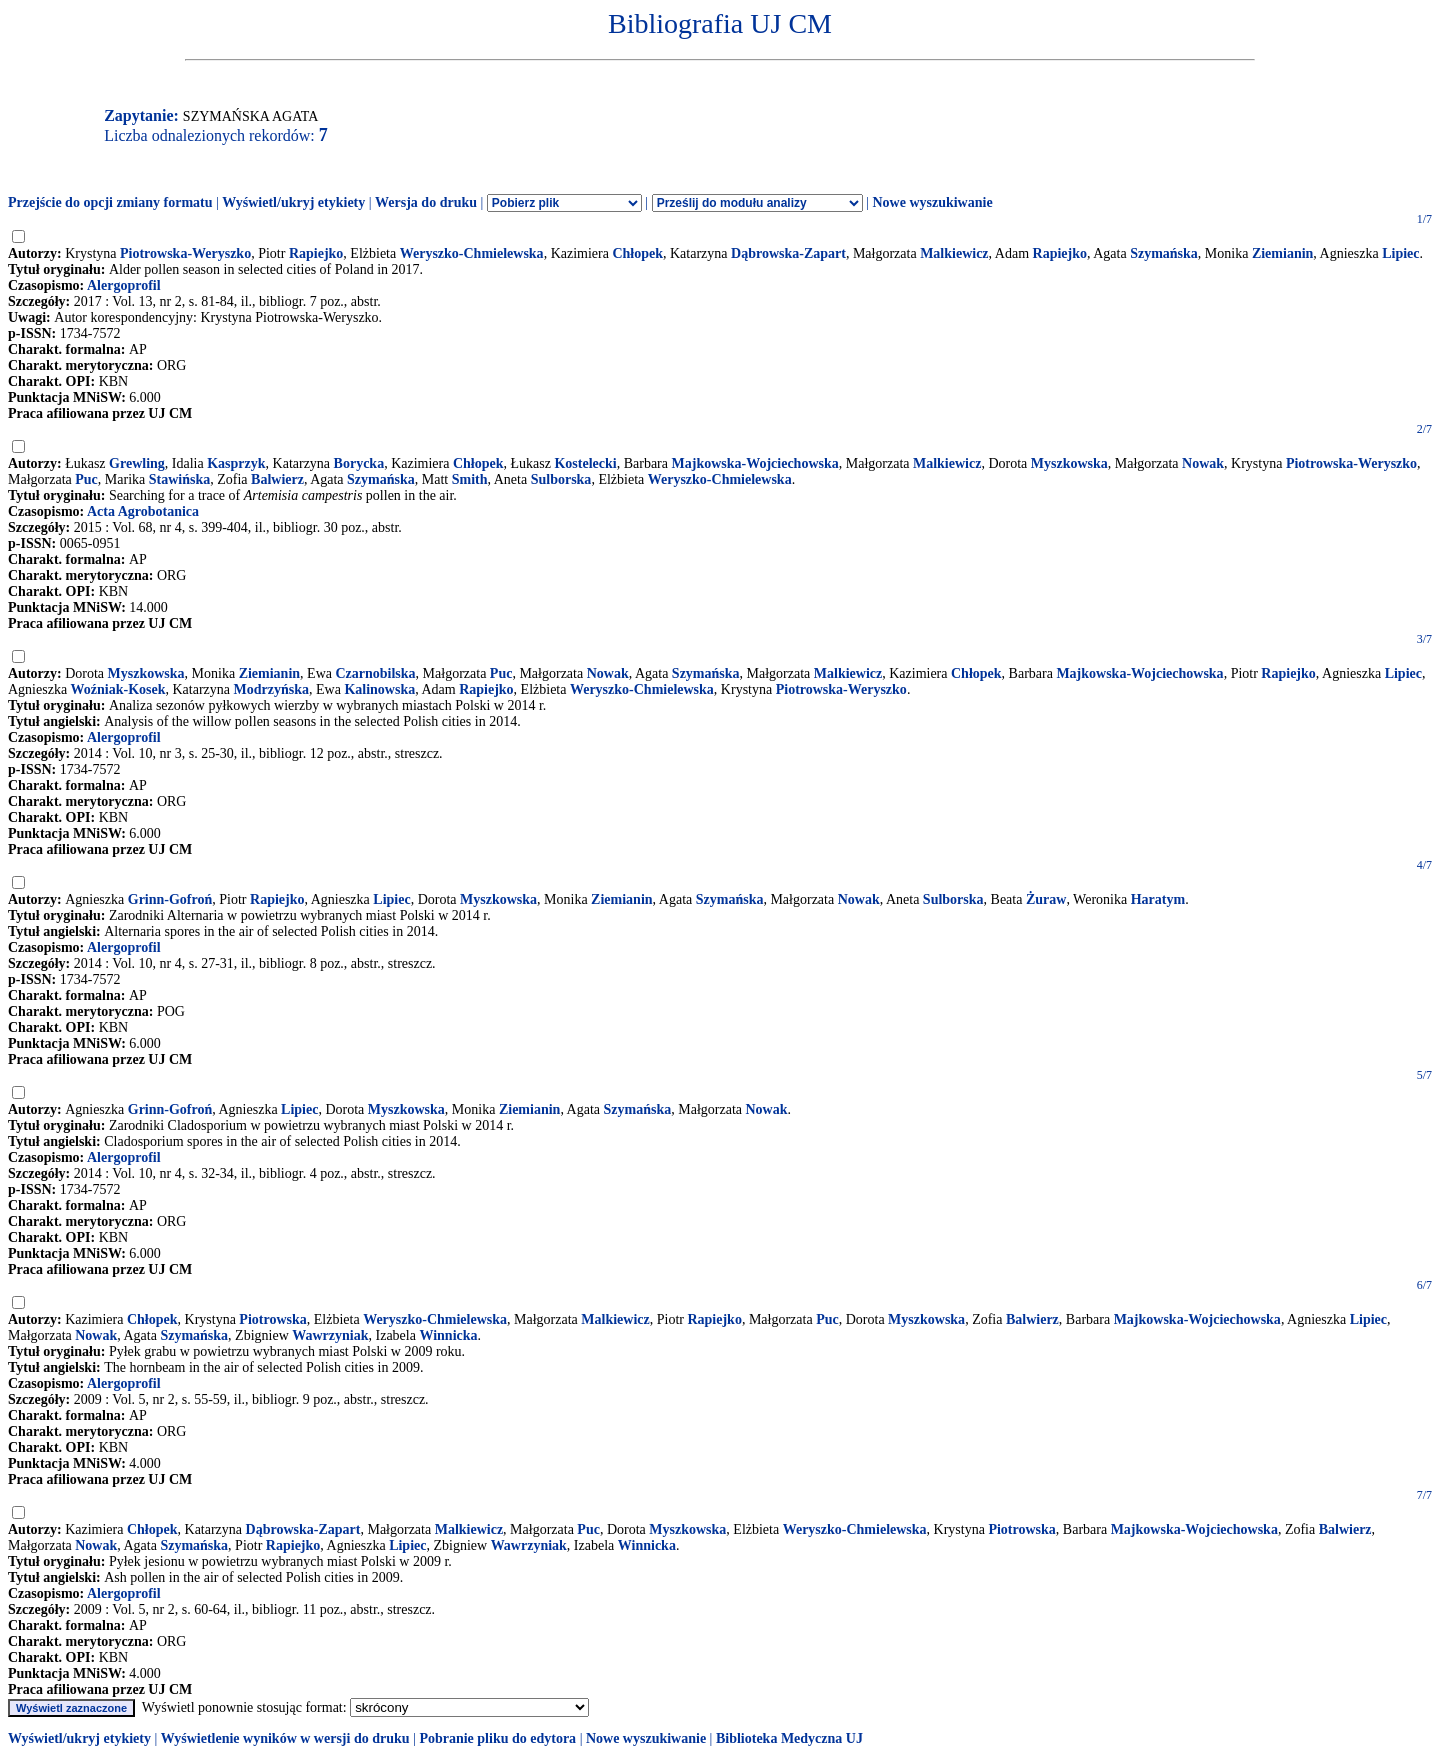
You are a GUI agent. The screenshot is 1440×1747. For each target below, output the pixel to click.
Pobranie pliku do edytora (497, 1738)
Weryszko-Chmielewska (472, 253)
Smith (470, 479)
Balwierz (277, 479)
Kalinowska (379, 689)
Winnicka (448, 1335)
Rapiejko (316, 253)
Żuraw (1046, 899)
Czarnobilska (375, 673)
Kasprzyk (236, 463)
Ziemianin (1282, 253)
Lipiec (1400, 253)
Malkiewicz (954, 253)
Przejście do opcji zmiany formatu (110, 202)
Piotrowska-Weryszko (185, 253)
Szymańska (1164, 253)
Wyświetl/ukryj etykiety (293, 202)
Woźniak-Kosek (118, 689)
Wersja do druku (426, 202)
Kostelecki (585, 463)
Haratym (1158, 899)
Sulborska (561, 479)
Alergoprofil (124, 285)
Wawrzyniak (330, 1335)
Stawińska (179, 479)
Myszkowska (1069, 463)
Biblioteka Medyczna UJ (789, 1738)
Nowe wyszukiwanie (932, 202)
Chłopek (637, 253)
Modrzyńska (271, 689)
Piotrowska (272, 1319)
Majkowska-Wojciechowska (755, 463)
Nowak (1203, 463)
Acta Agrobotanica (143, 511)
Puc (86, 479)
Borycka (359, 463)
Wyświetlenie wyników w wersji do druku (285, 1738)
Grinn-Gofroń (170, 899)
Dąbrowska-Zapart (788, 253)
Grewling (137, 463)
